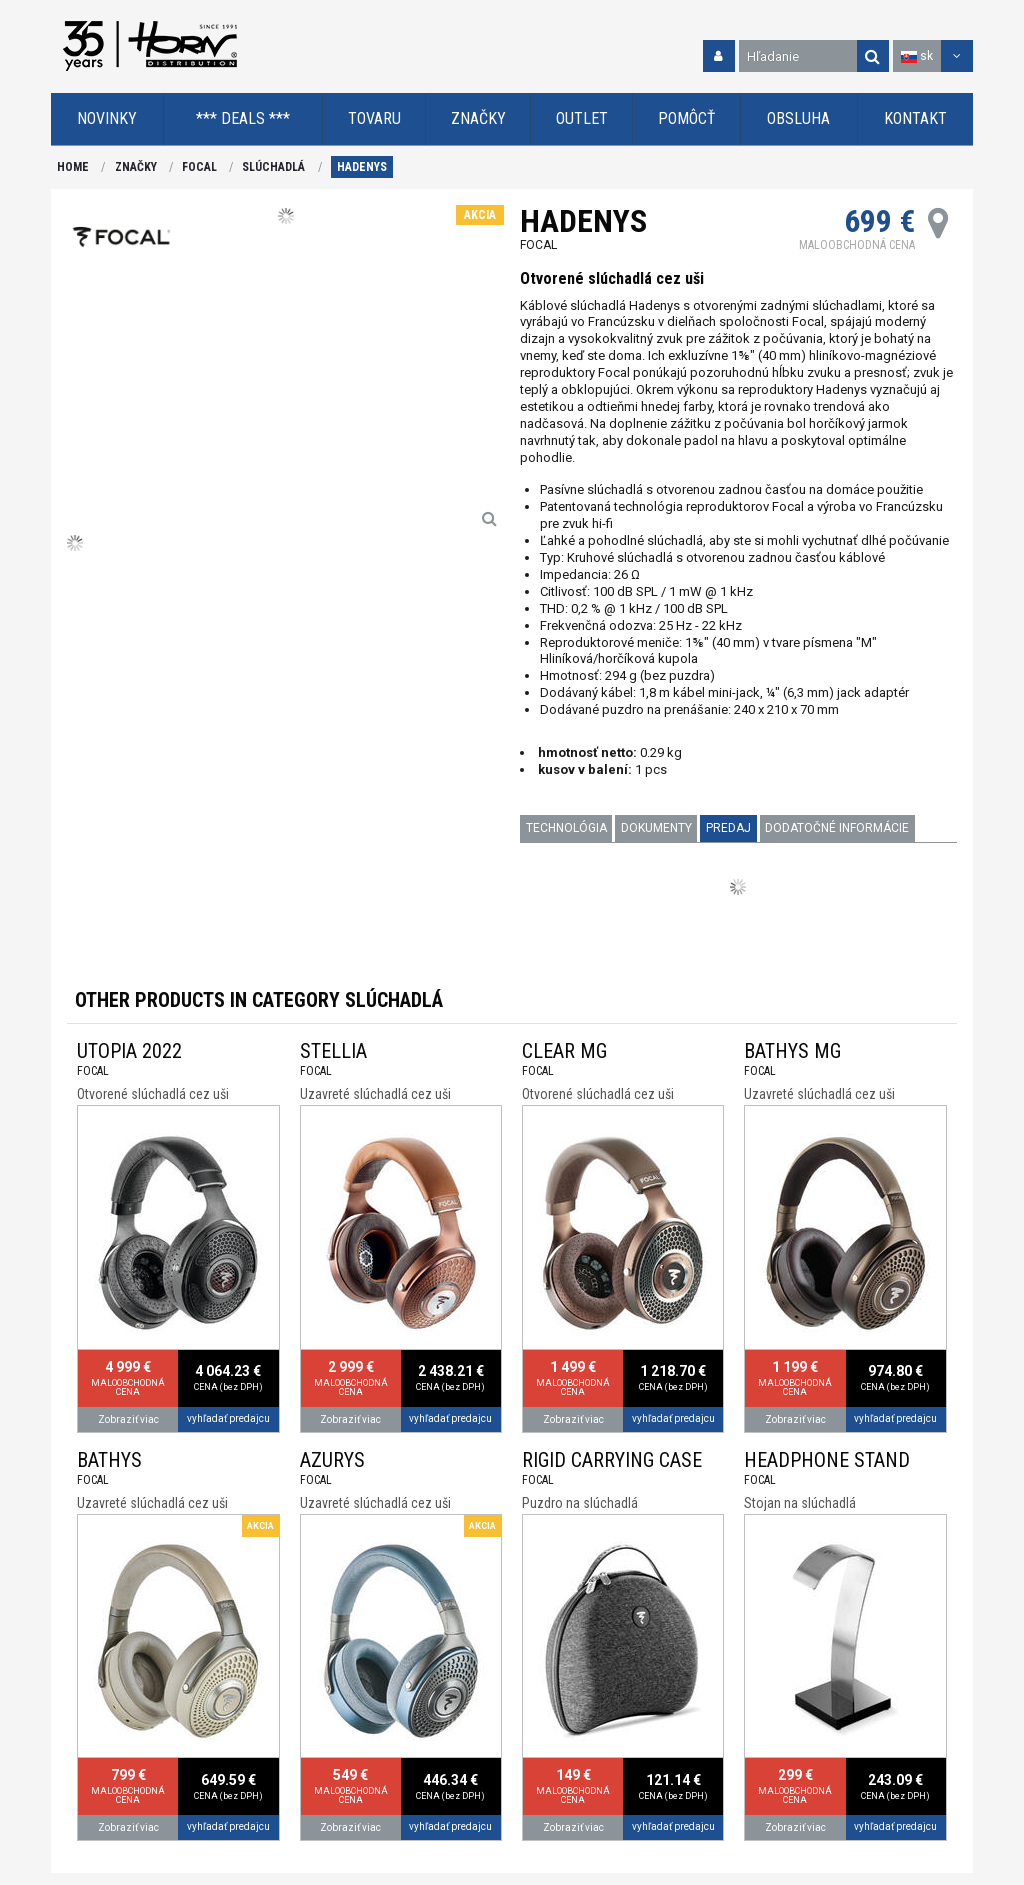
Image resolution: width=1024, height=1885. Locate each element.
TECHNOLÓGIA (566, 828)
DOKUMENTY (656, 828)
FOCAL (199, 167)
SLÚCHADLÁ (273, 167)
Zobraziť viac (128, 1419)
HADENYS (362, 167)
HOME (73, 167)
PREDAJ (728, 828)
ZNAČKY (136, 167)
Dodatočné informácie (837, 828)
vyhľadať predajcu (228, 1418)
